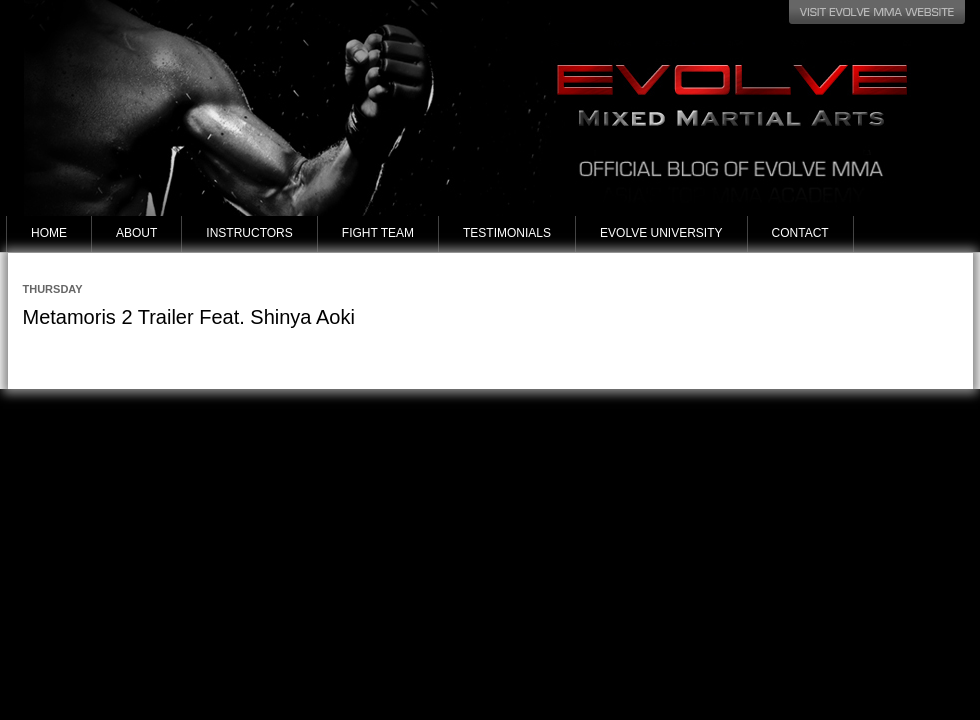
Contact (800, 233)
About (136, 233)
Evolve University (661, 233)
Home (49, 233)
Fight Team (378, 233)
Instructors (249, 233)
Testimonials (507, 233)
